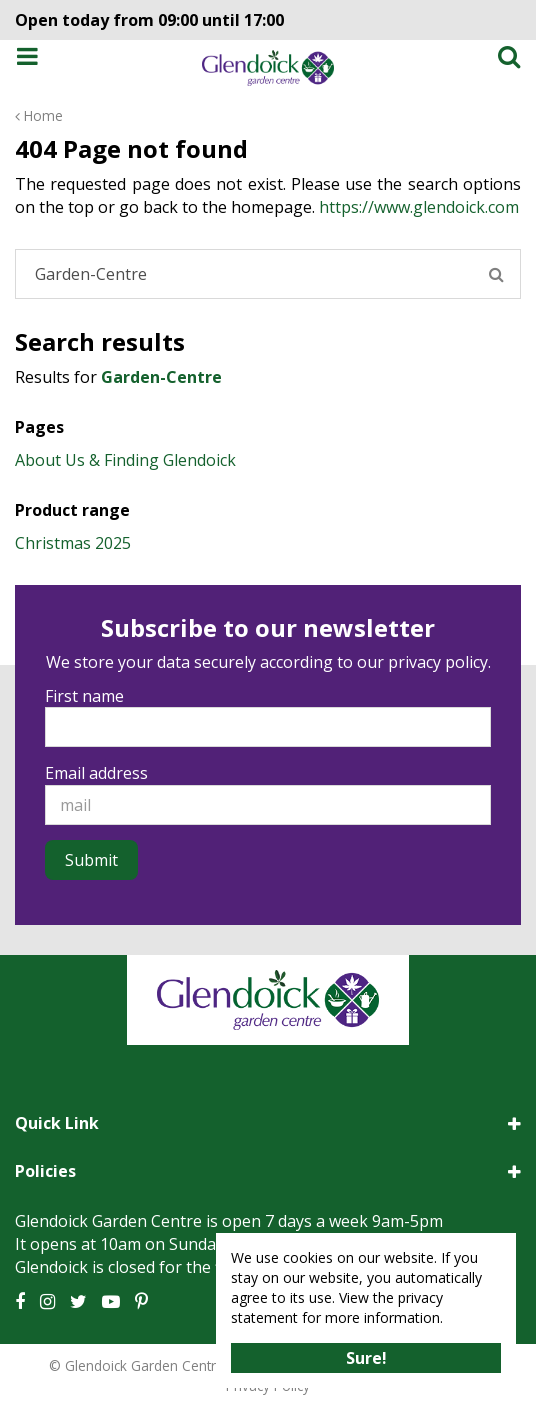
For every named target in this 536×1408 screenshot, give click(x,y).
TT (78, 1302)
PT (141, 1302)
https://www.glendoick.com (419, 207)
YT (111, 1302)
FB (20, 1302)
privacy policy (438, 662)
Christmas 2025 (73, 543)
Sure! (366, 1358)
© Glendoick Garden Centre (136, 1365)
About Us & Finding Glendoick (125, 460)
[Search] (268, 274)
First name (84, 696)
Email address (96, 773)
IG (47, 1302)
